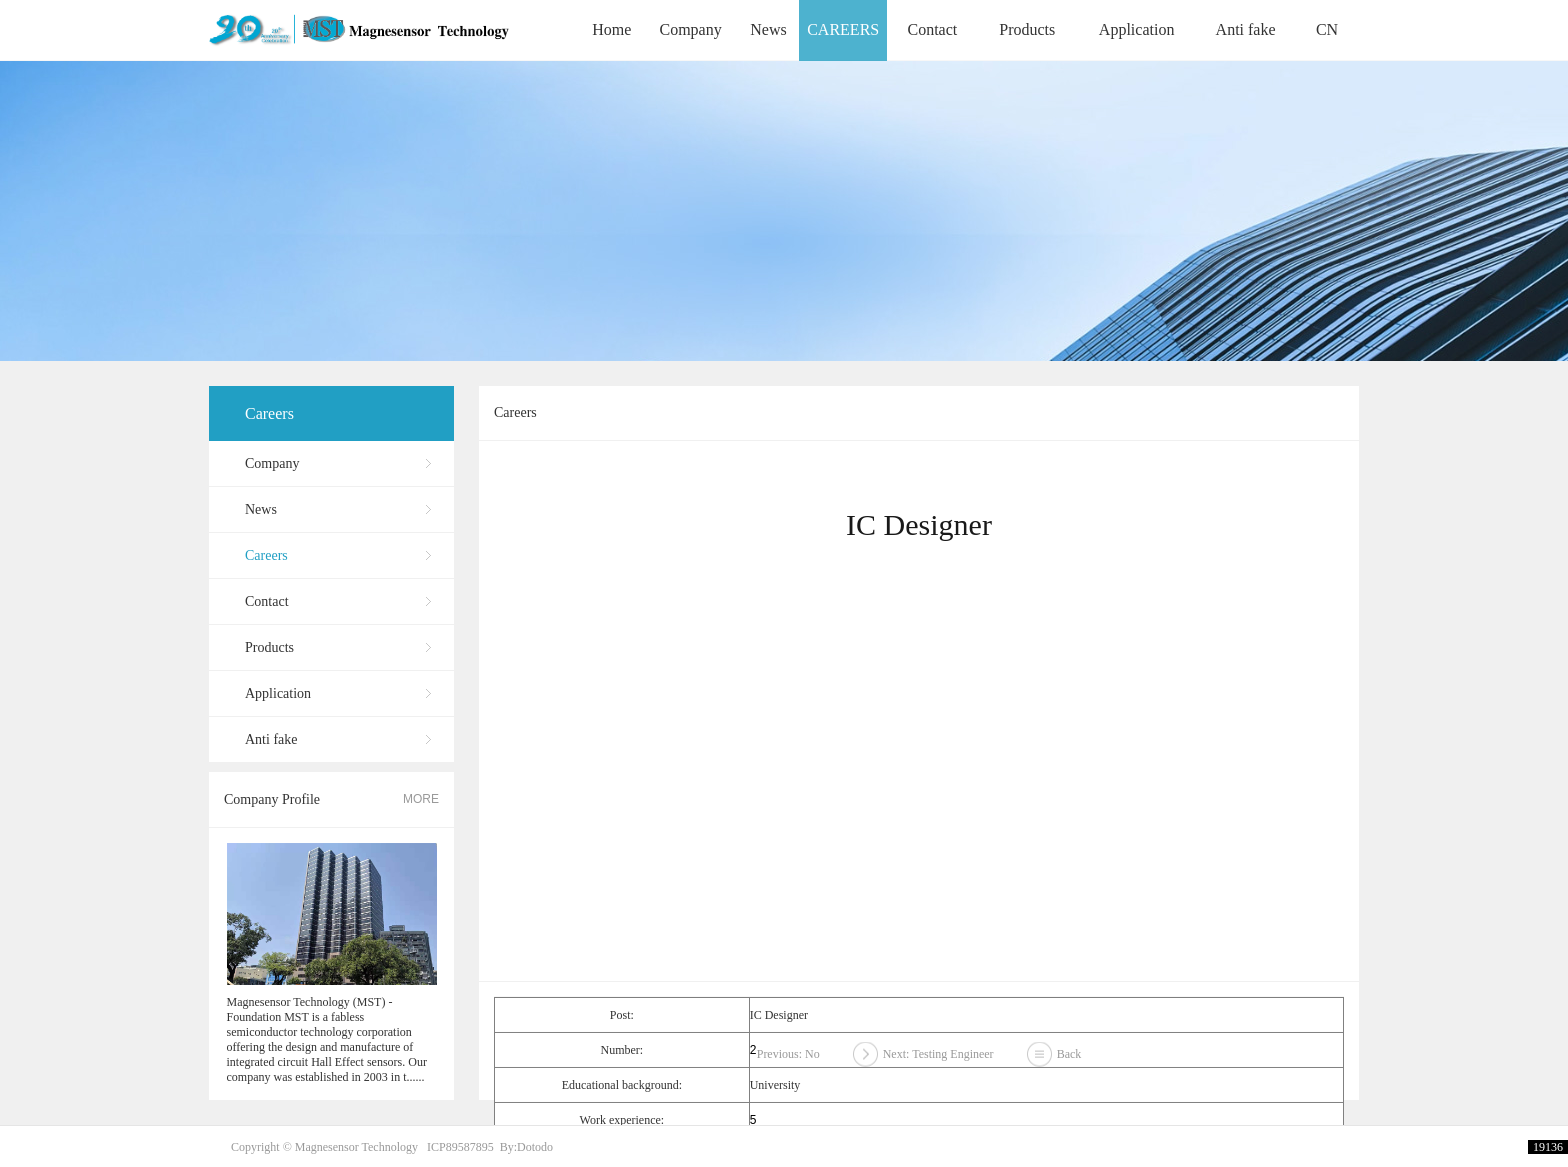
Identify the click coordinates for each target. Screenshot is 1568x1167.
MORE (421, 799)
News (768, 29)
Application (1137, 29)
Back (1069, 1060)
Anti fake (1246, 29)
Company (690, 29)
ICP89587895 (460, 1147)
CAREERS (843, 29)
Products (1027, 29)
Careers (269, 413)
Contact (932, 29)
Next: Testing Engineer (938, 1060)
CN (1327, 29)
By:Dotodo (526, 1147)
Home (611, 29)
